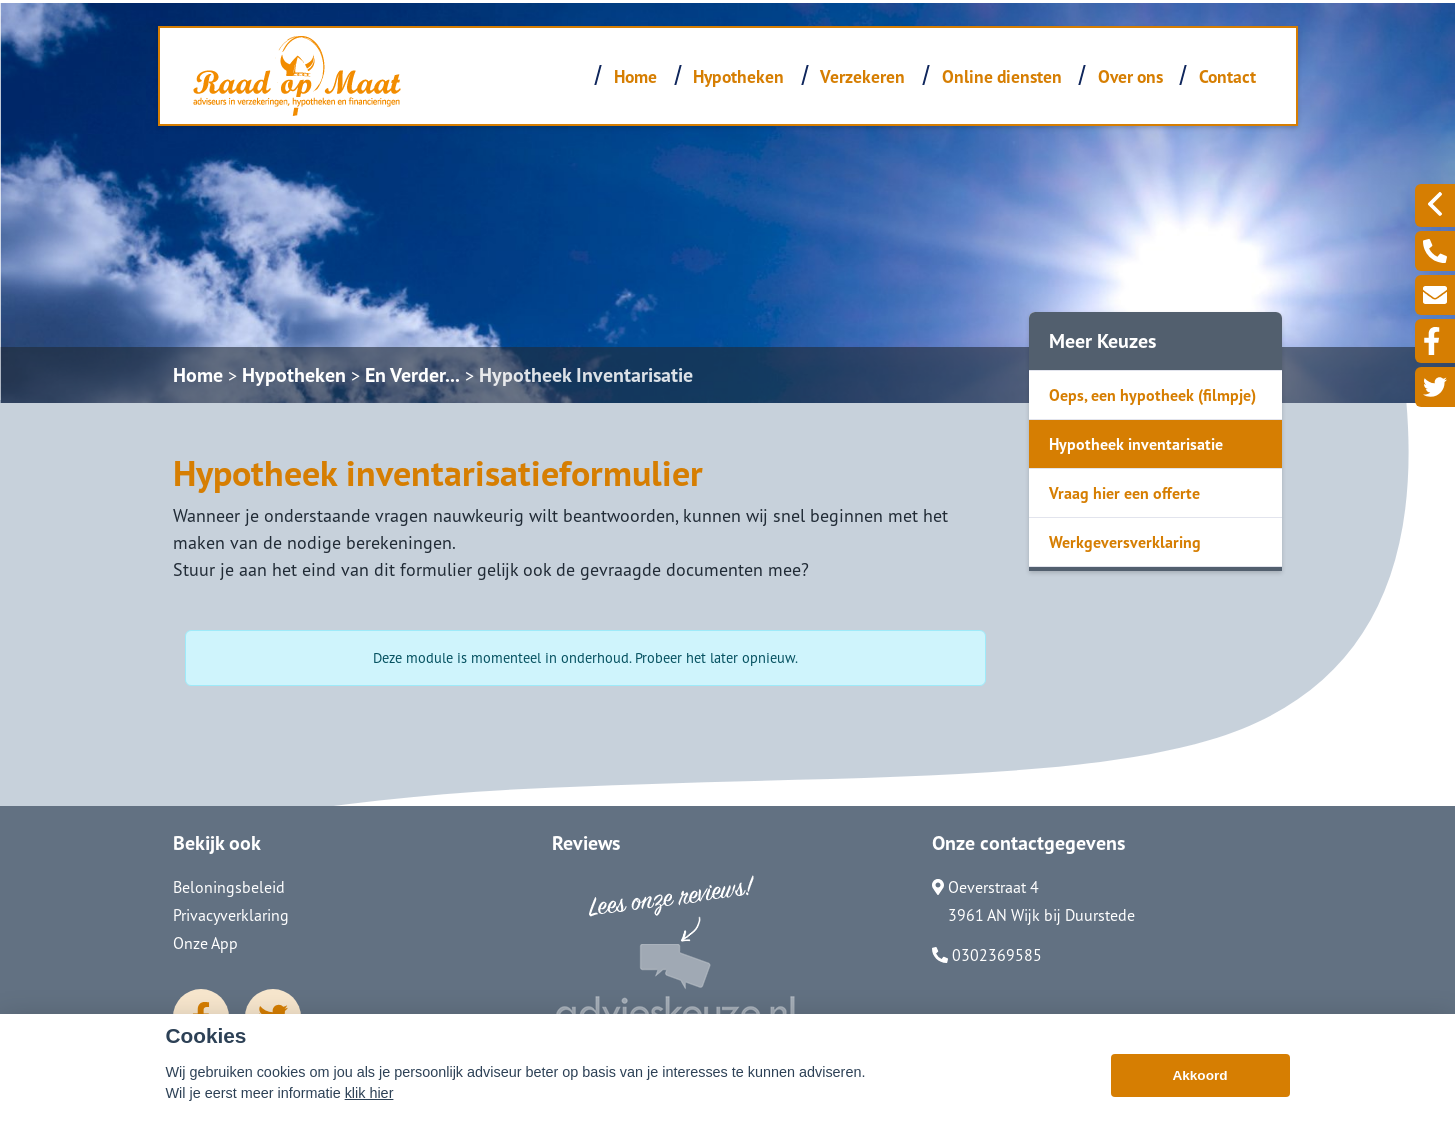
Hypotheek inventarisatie (1136, 444)
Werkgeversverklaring (1125, 542)
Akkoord (1199, 1075)
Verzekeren (862, 76)
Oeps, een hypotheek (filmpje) (1152, 395)
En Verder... (412, 375)
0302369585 (987, 955)
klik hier (369, 1093)
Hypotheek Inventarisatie (586, 375)
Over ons (1130, 76)
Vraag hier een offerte (1124, 493)
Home (635, 76)
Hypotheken (738, 76)
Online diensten (1002, 76)
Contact (1227, 76)
